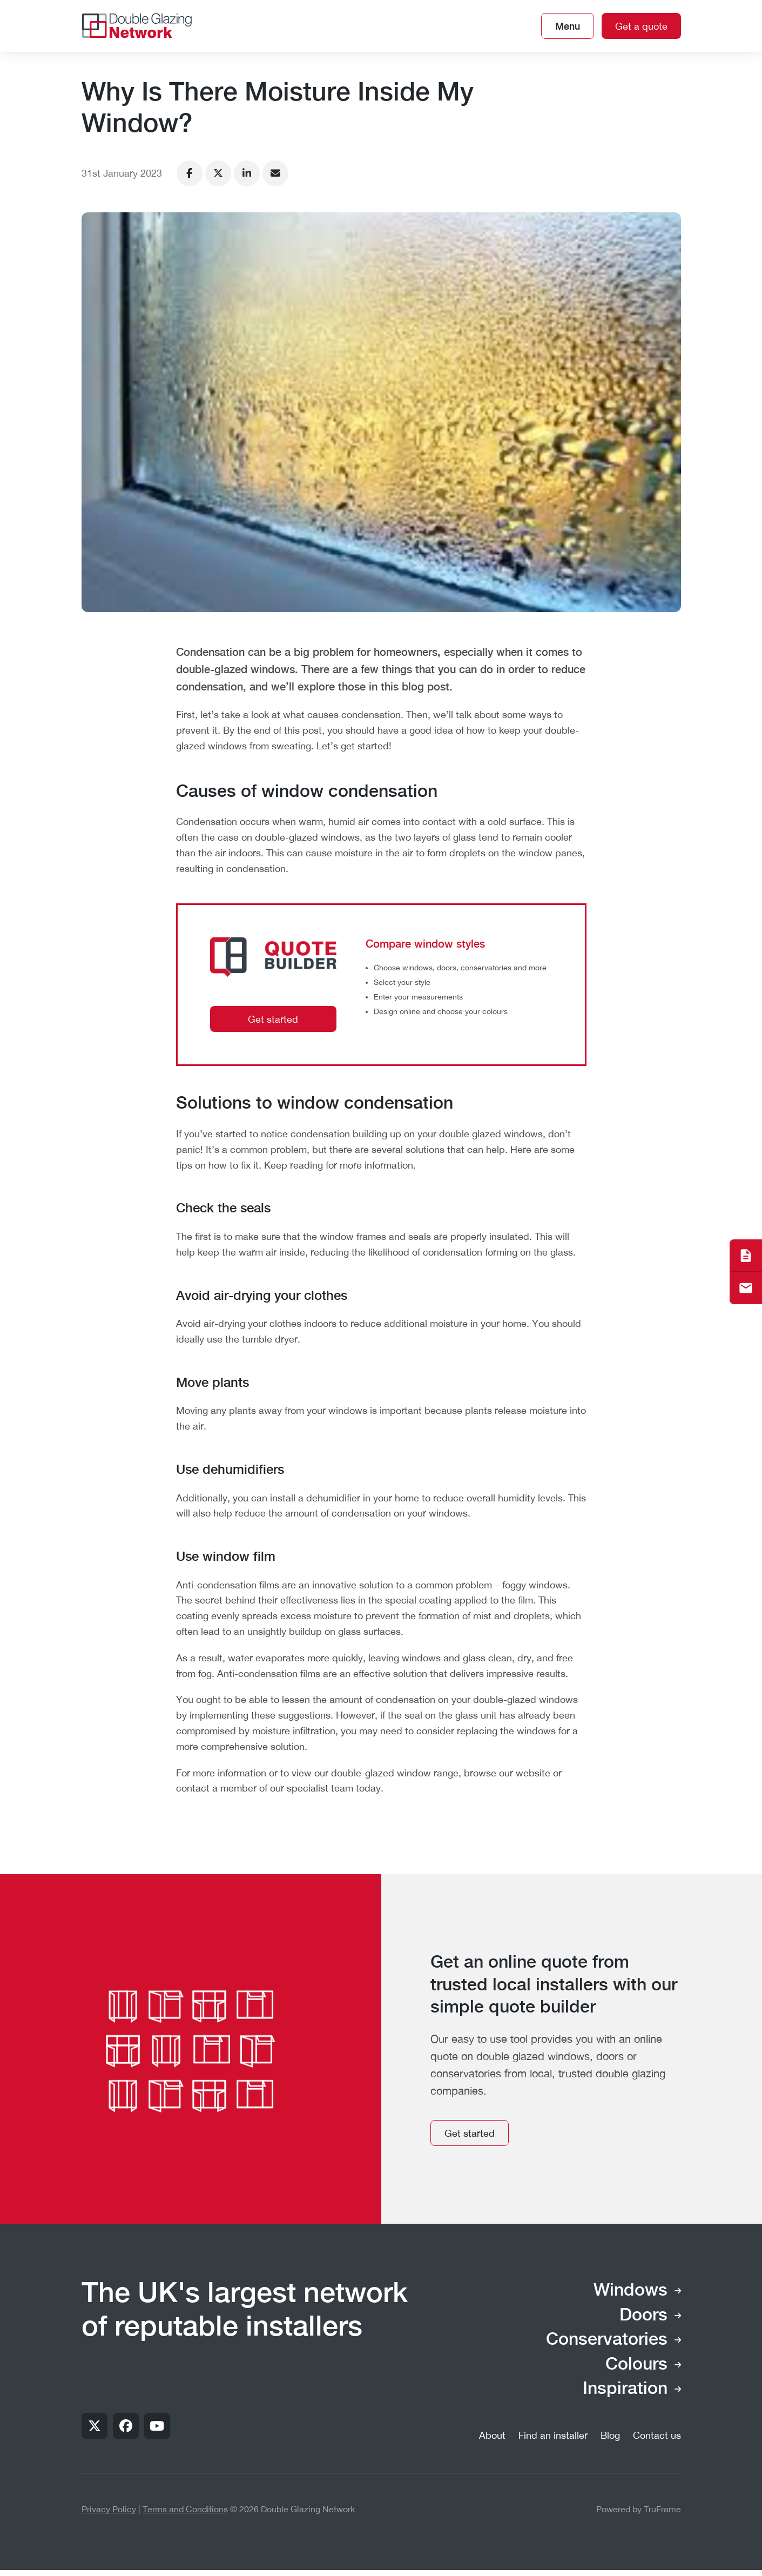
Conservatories (606, 2340)
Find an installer (553, 2435)
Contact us (657, 2435)
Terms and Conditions (185, 2509)
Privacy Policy (109, 2509)
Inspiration (625, 2389)
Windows (630, 2291)
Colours (636, 2365)
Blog (610, 2435)
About (492, 2435)
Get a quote (641, 26)
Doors (643, 2315)
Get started (273, 1019)
